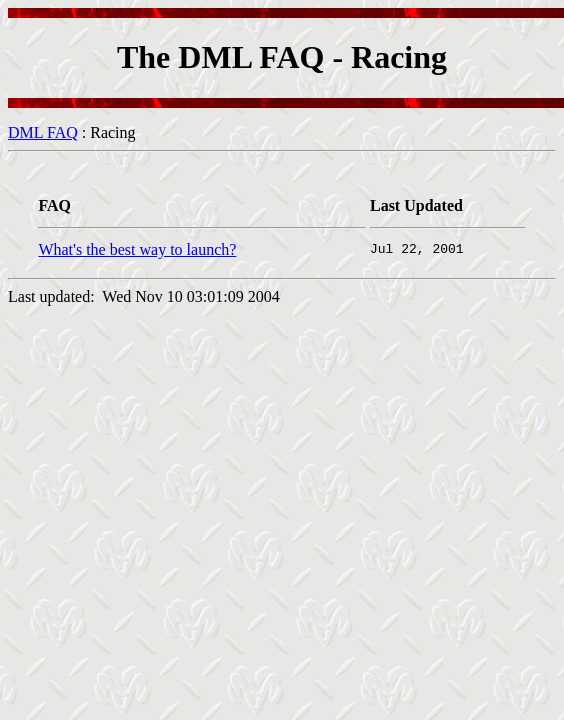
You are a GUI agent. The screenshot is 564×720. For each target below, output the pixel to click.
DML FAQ (43, 132)
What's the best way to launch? (137, 249)
